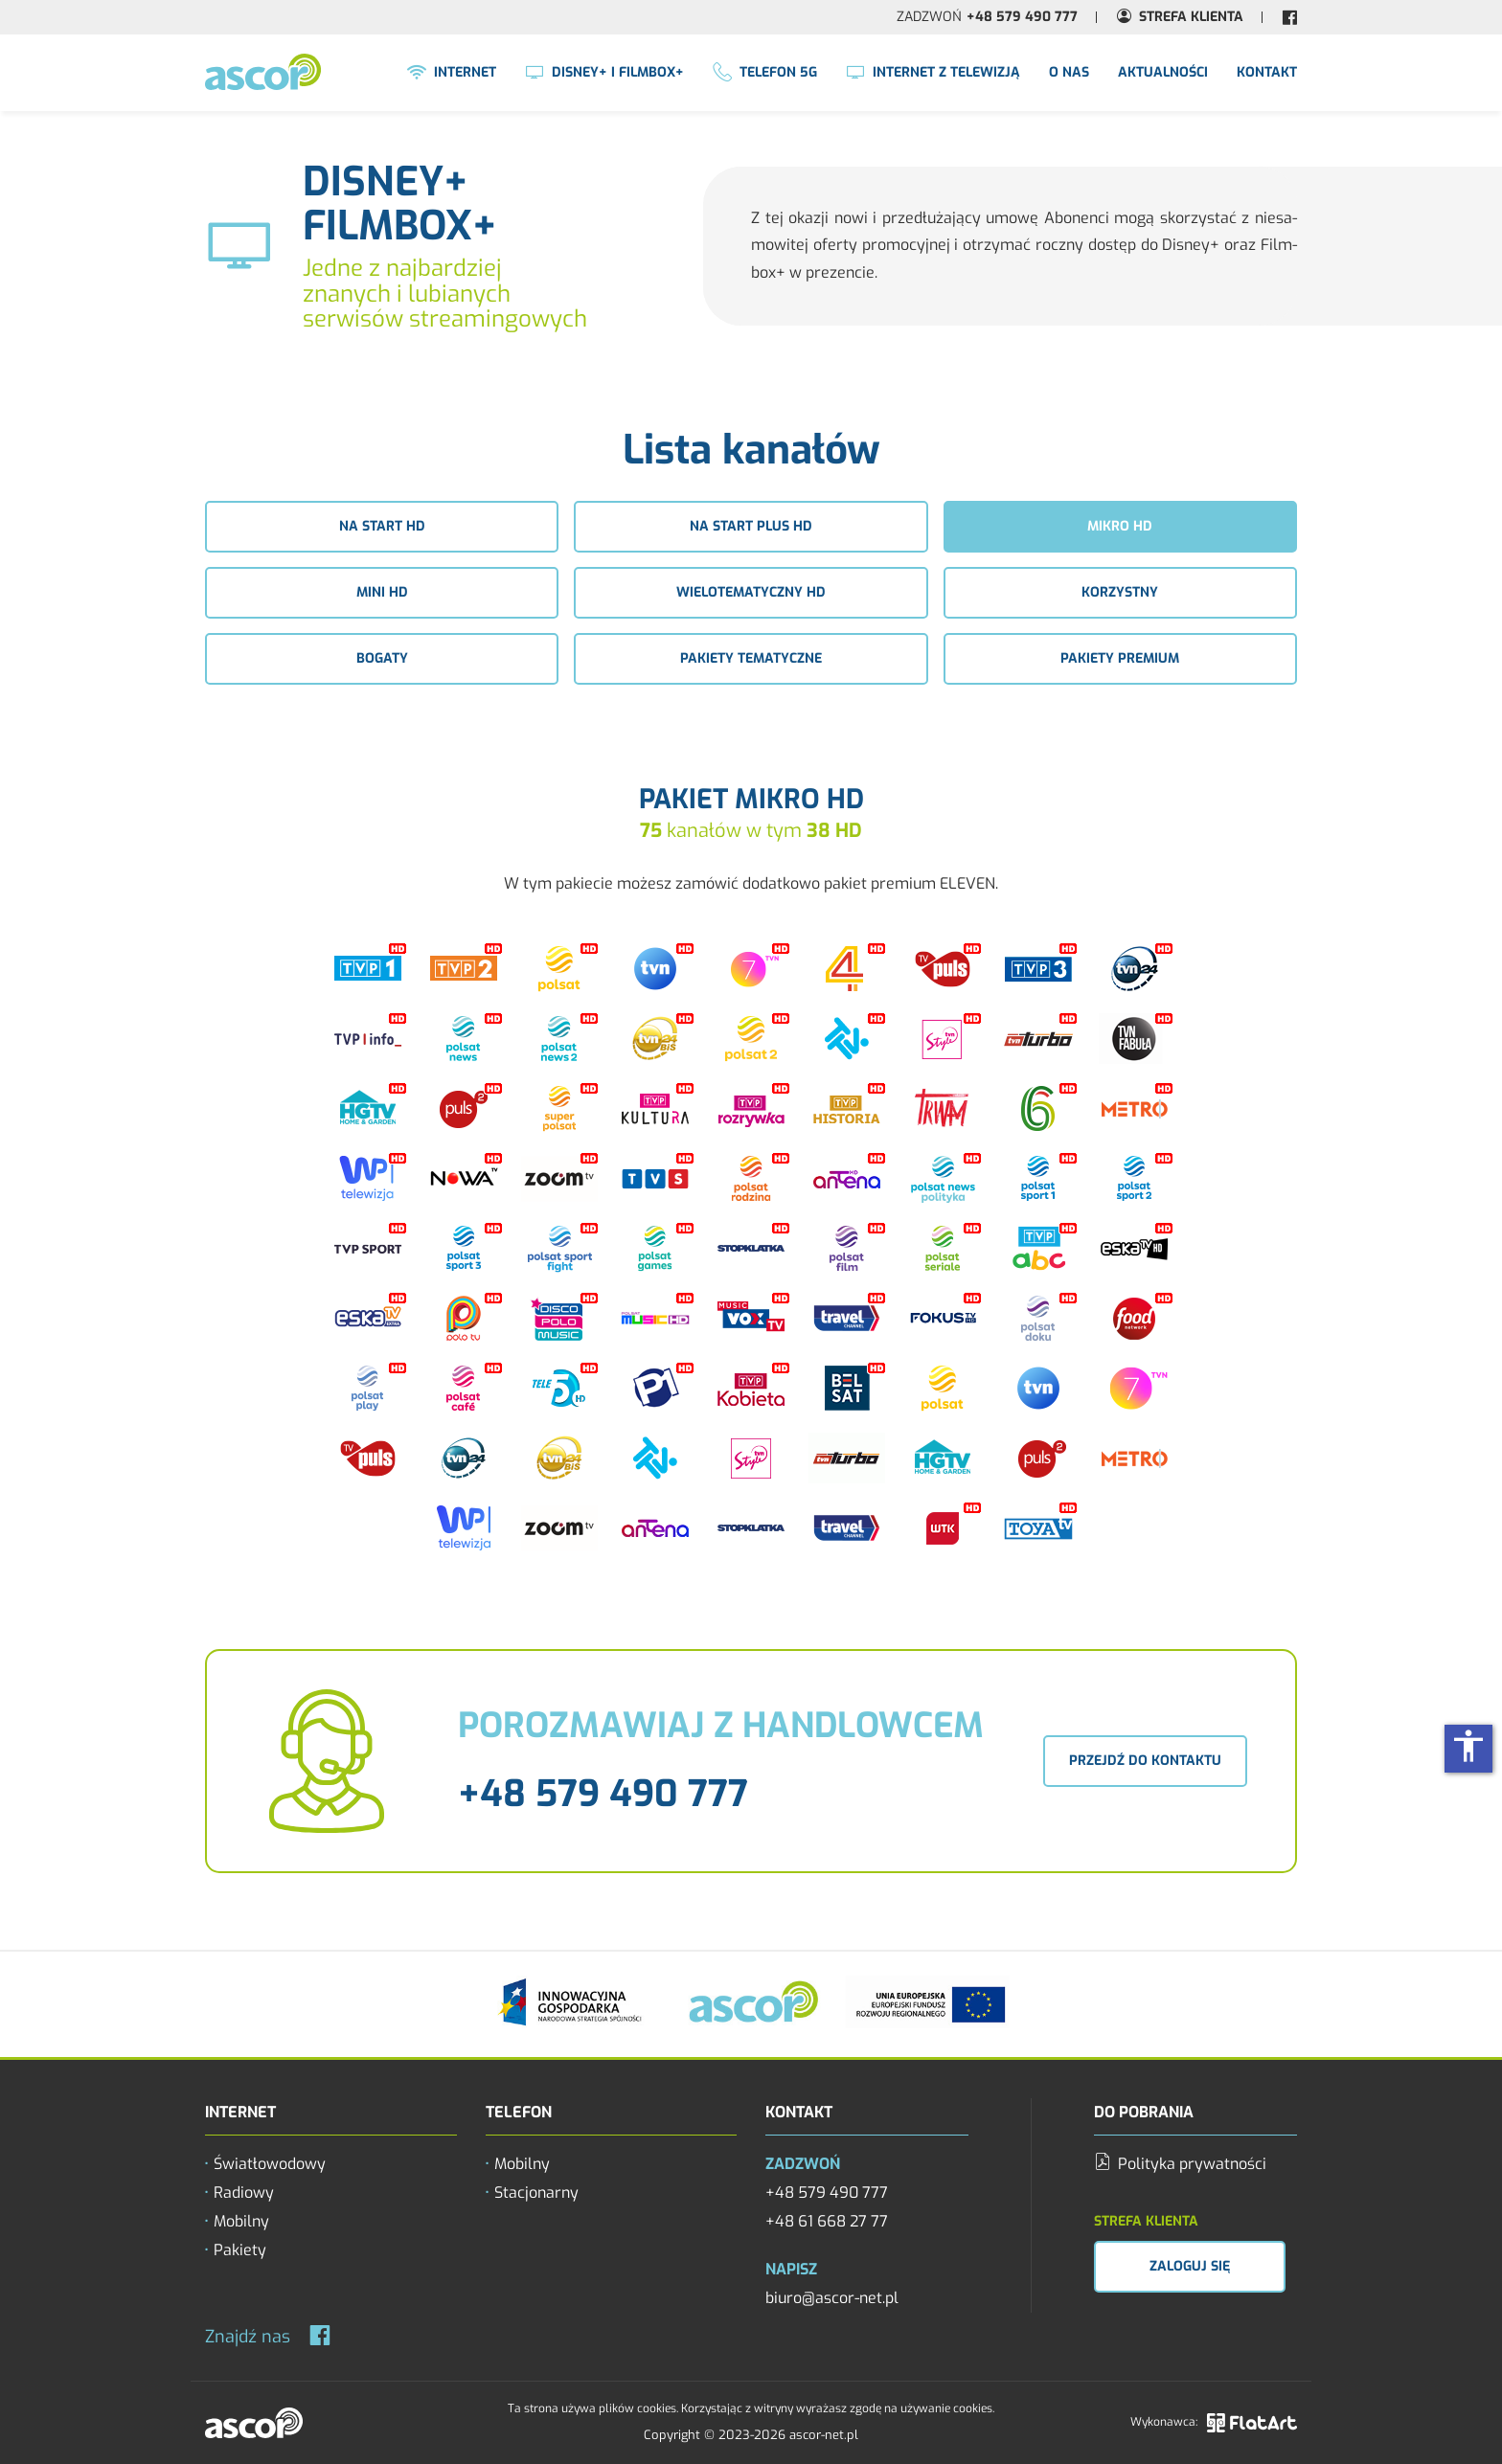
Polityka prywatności (1180, 2164)
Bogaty (382, 658)
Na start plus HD (751, 526)
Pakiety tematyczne (751, 658)
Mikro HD (1119, 526)
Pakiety (240, 2250)
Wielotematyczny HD (751, 592)
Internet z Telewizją (933, 72)
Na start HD (382, 526)
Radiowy (244, 2192)
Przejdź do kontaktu (1145, 1761)
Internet (451, 72)
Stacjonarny (536, 2192)
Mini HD (382, 592)
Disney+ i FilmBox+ (604, 72)
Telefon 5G (765, 72)
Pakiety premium (1119, 658)
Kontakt (1267, 72)
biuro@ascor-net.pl (832, 2298)
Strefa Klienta (1191, 17)
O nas (1069, 72)
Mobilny (241, 2221)
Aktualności (1163, 72)
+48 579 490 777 (1022, 17)
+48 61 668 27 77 (826, 2221)
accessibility (1468, 1746)
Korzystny (1119, 592)
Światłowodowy (270, 2164)
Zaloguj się (1189, 2266)
